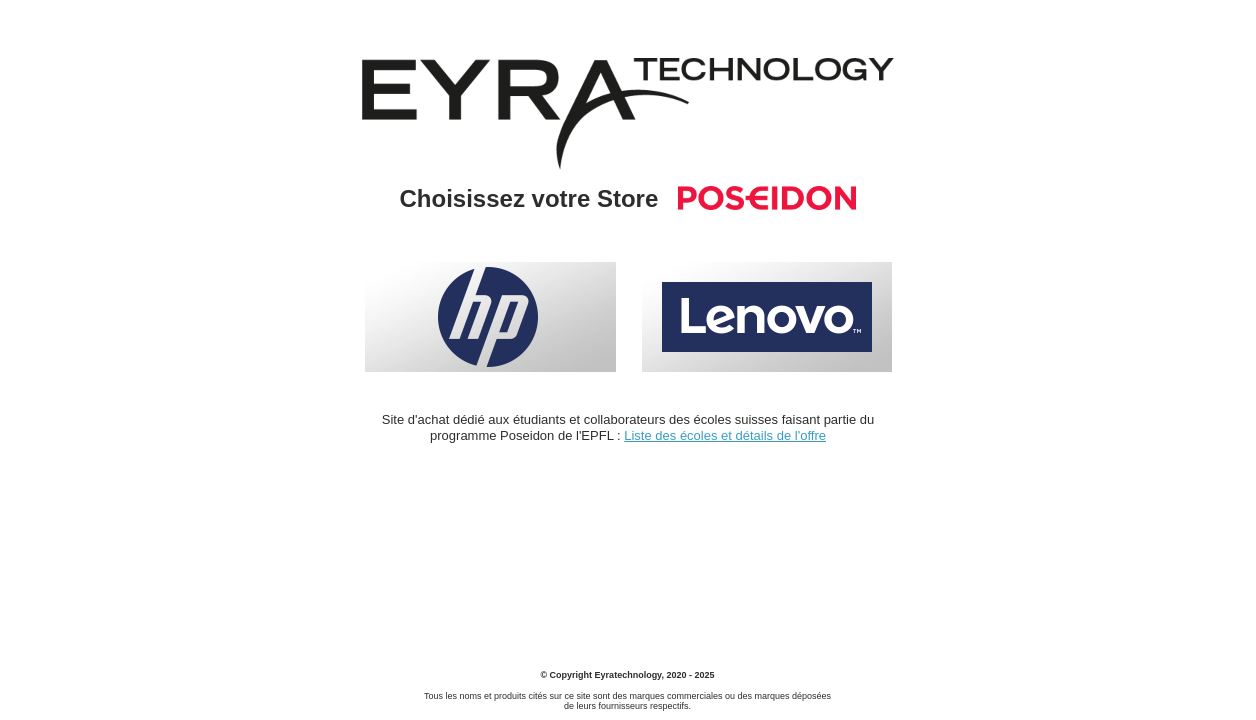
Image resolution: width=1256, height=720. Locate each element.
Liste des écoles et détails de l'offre (725, 435)
